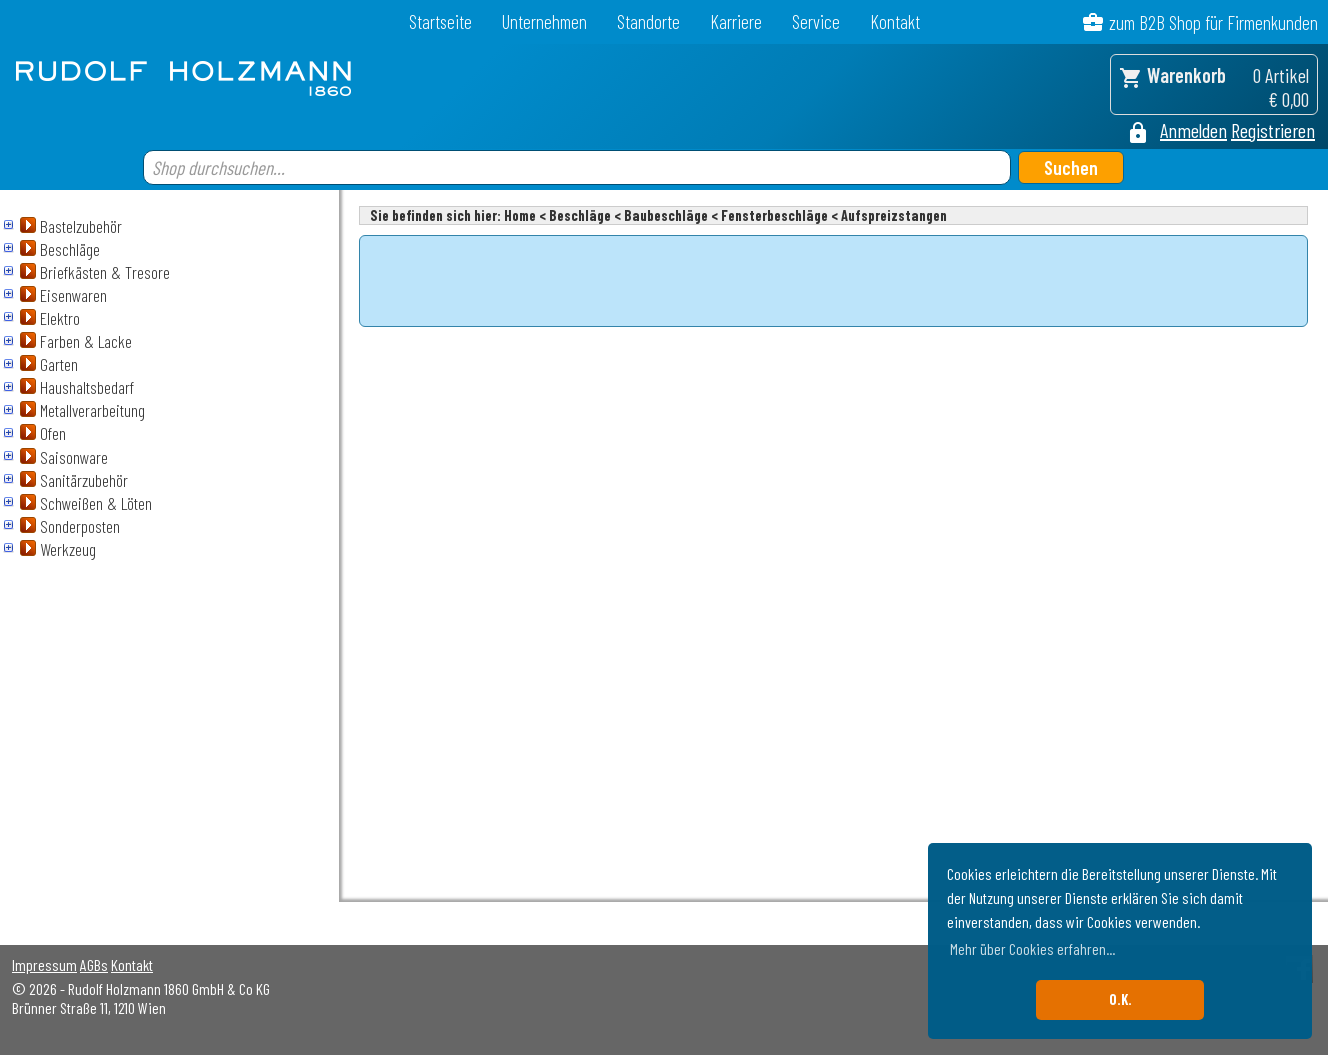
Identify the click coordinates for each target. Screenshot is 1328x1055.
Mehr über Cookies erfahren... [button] (1032, 948)
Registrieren (1273, 130)
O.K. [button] (1120, 999)
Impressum (44, 964)
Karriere (736, 21)
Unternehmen (544, 21)
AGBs (94, 964)
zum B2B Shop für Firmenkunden (1213, 22)
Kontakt (895, 21)
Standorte (648, 21)
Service (816, 21)
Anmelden (1193, 130)
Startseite (440, 21)
